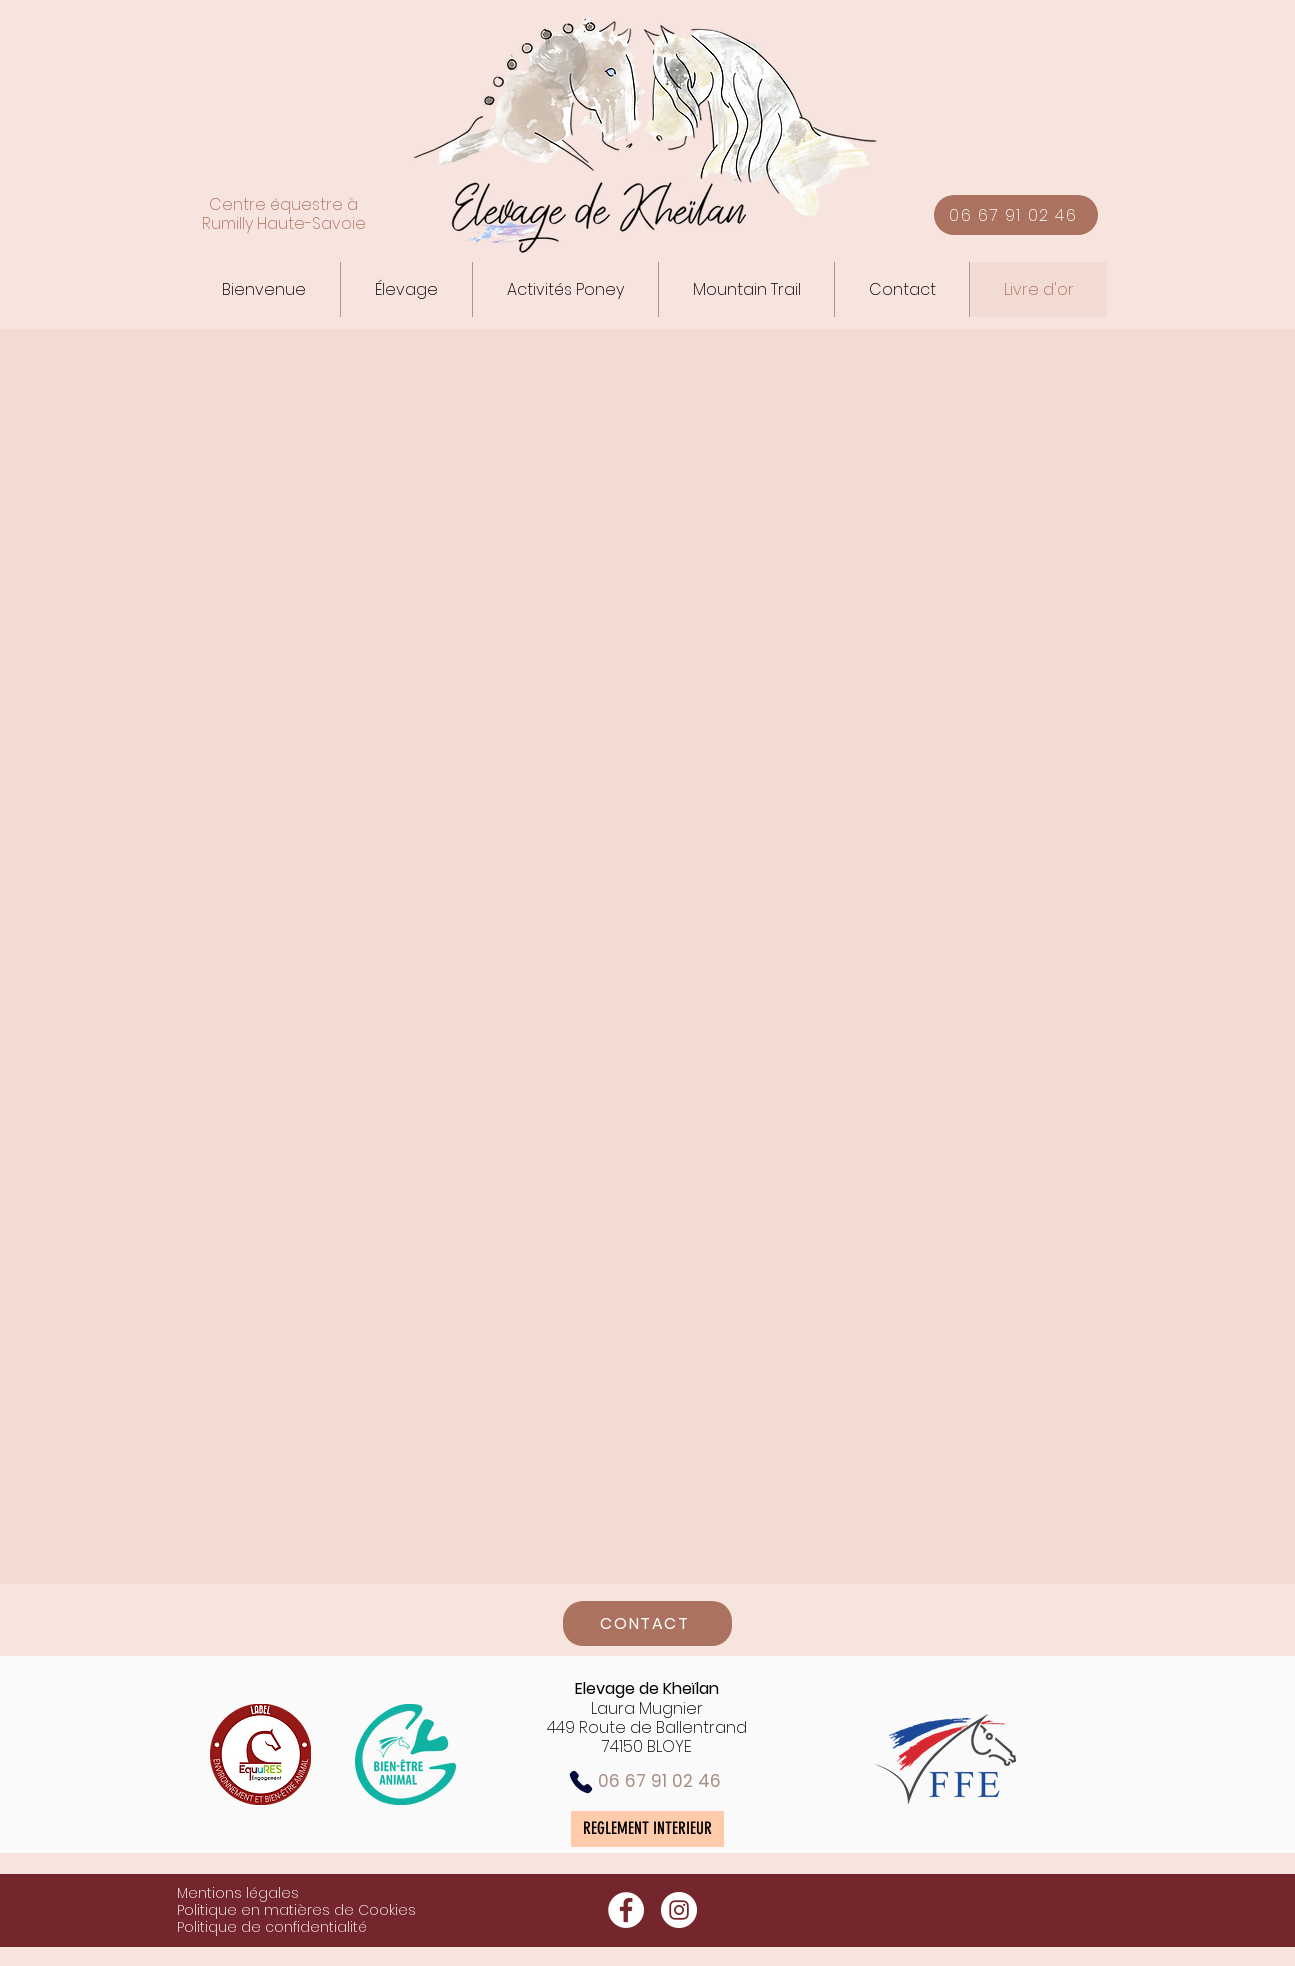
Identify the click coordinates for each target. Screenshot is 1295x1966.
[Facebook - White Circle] (626, 1910)
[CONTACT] (647, 1623)
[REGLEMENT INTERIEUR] (647, 1829)
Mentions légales (238, 1893)
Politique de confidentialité (272, 1927)
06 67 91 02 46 (659, 1781)
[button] (406, 289)
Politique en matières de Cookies (296, 1910)
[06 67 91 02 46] (1016, 215)
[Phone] (581, 1782)
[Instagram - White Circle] (679, 1910)
